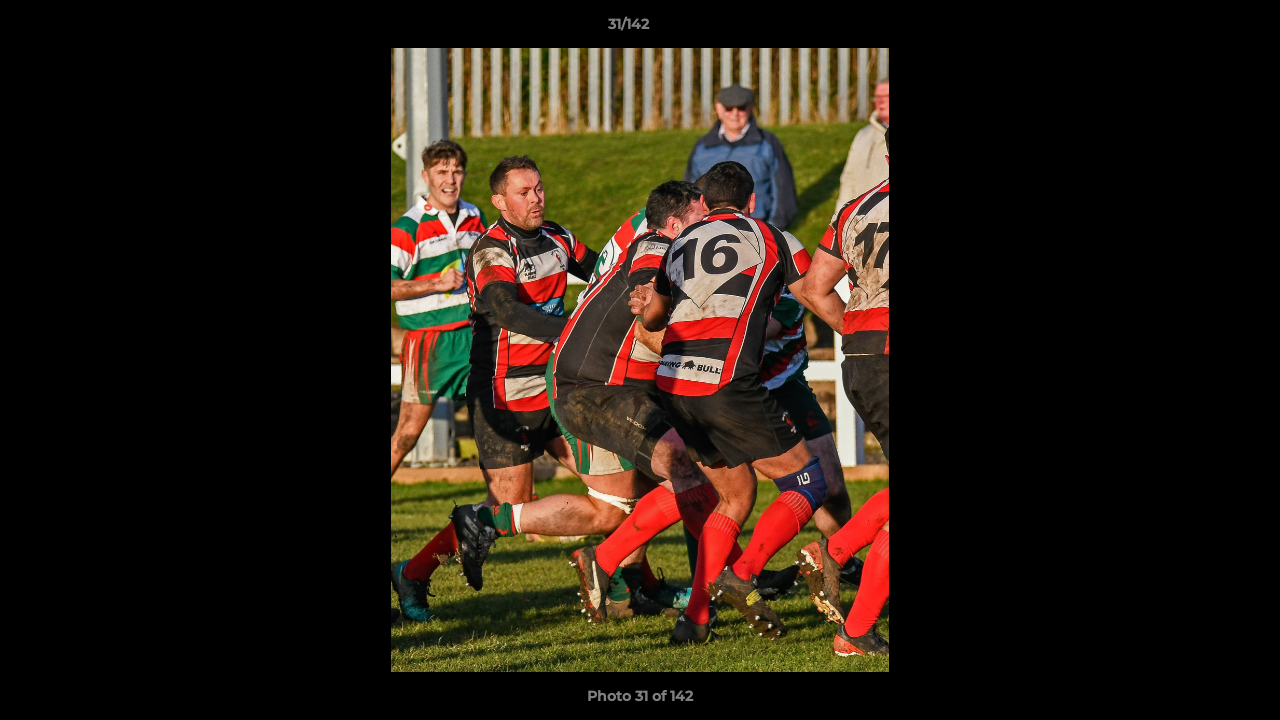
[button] (1196, 29)
